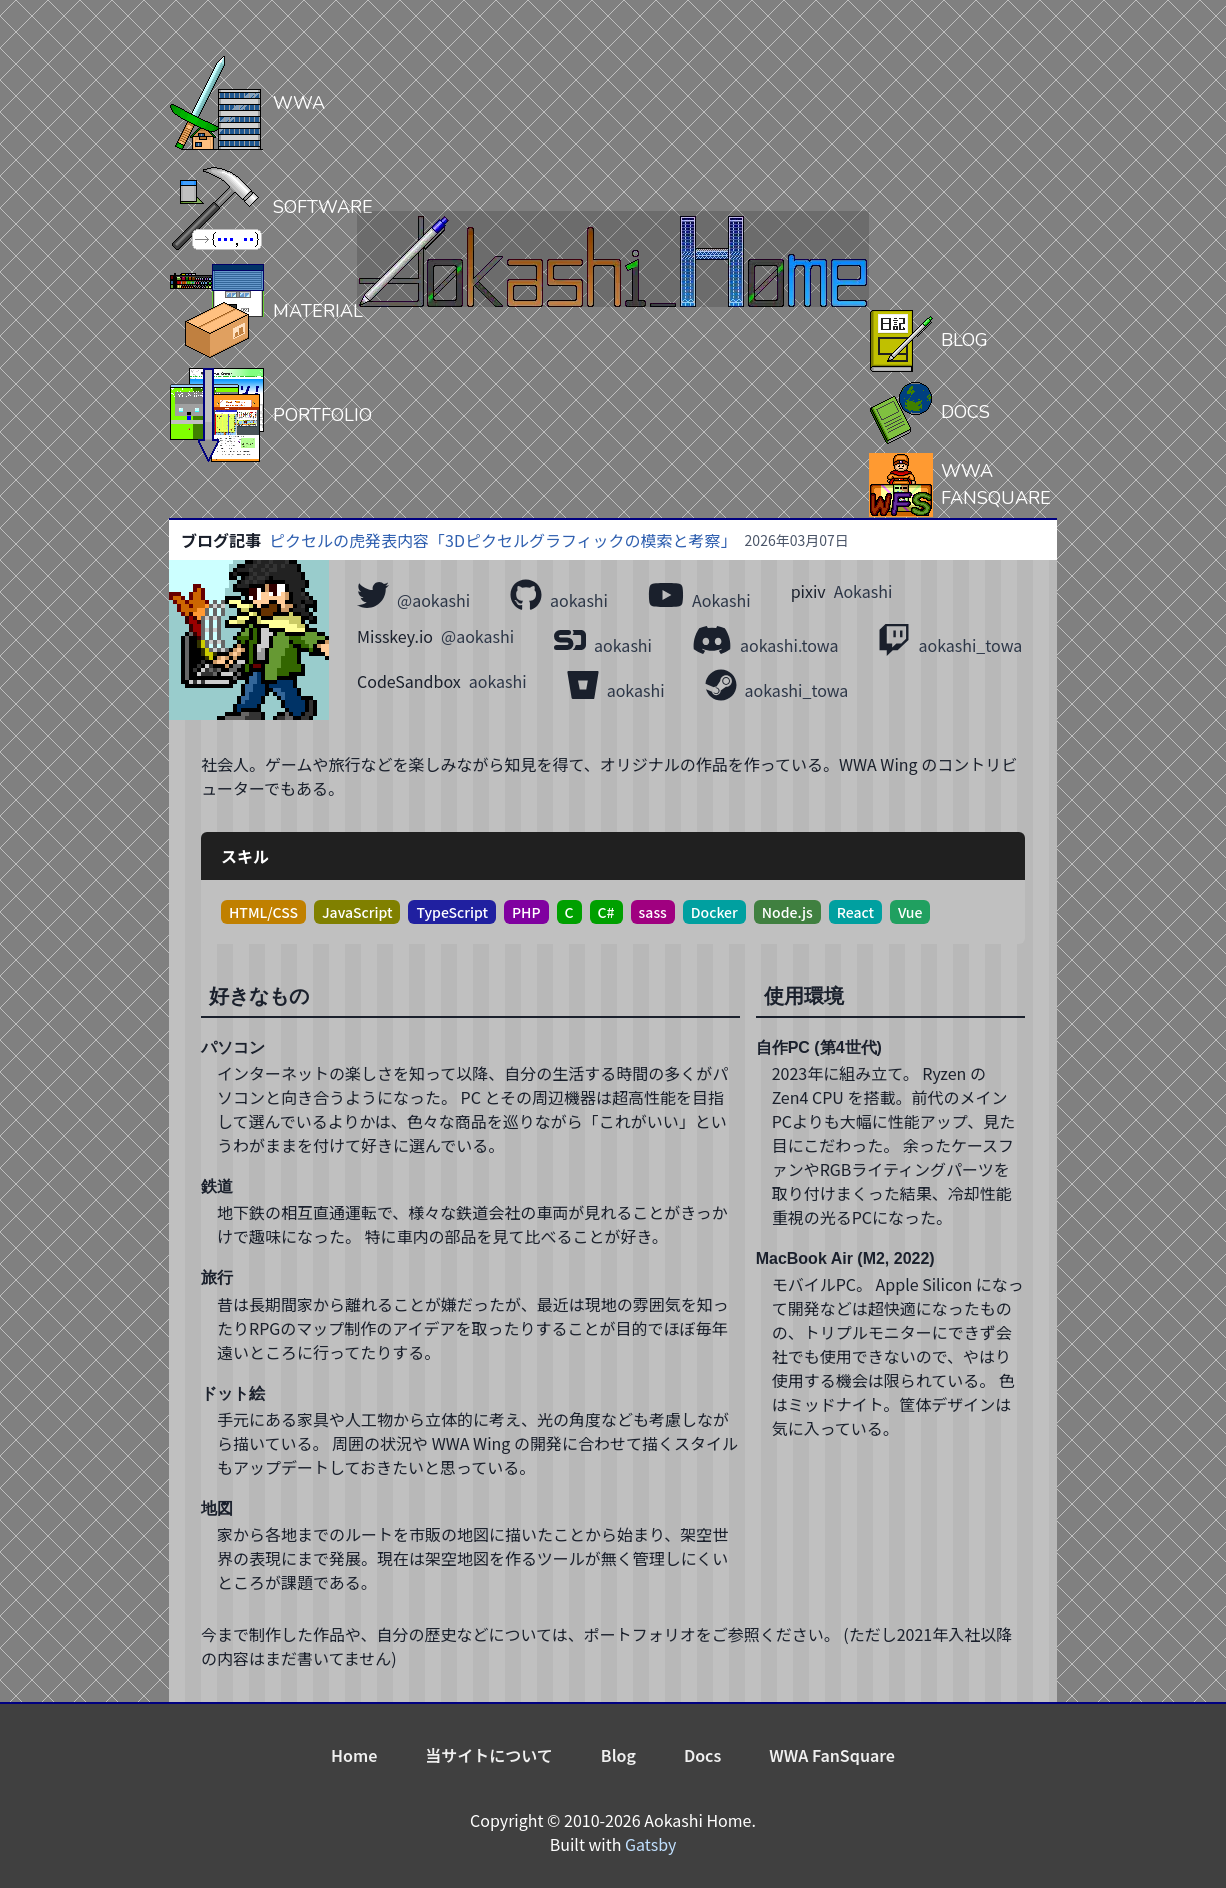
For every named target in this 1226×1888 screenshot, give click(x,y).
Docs (702, 1755)
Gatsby (650, 1844)
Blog (618, 1755)
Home (354, 1755)
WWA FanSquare (832, 1755)
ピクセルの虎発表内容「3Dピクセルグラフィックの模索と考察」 (503, 540)
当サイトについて (489, 1755)
